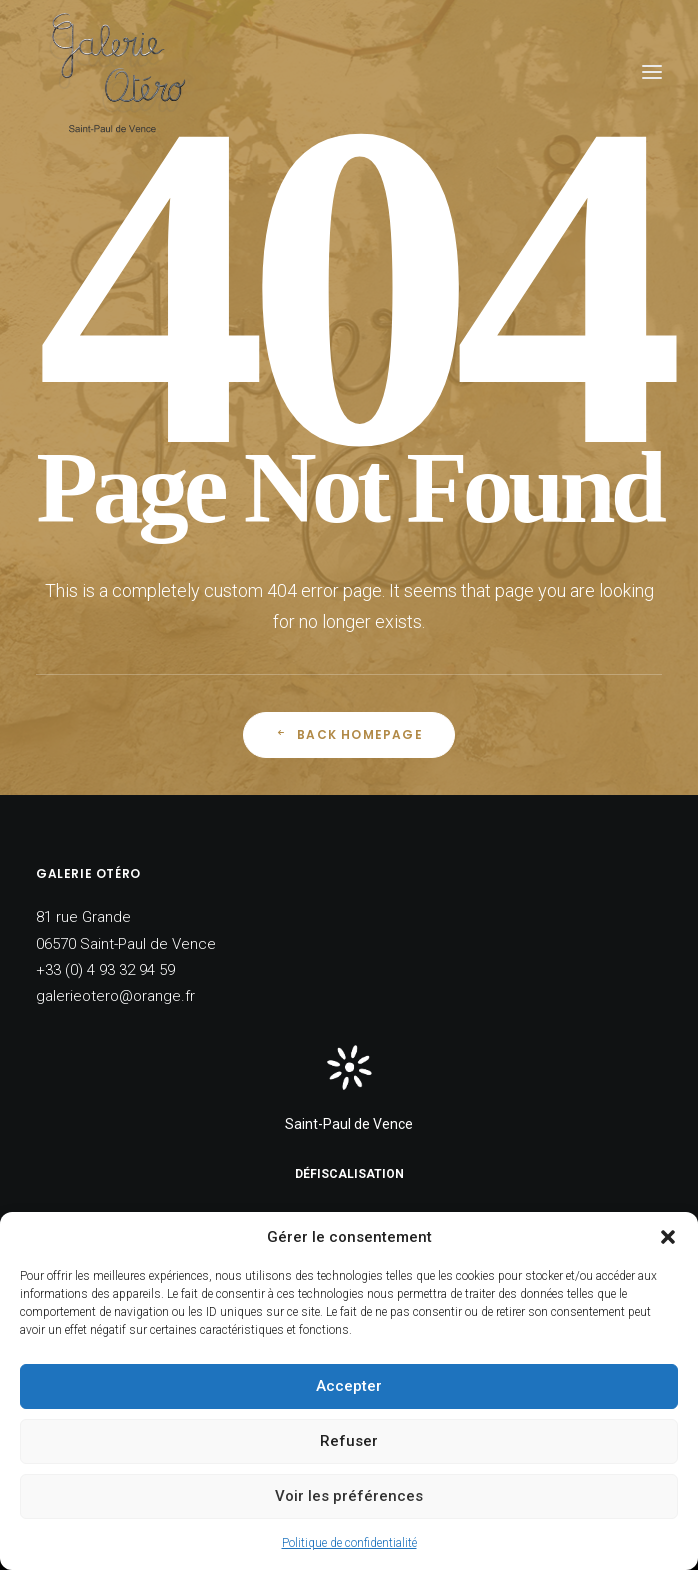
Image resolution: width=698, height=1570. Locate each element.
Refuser (349, 1441)
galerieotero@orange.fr (115, 996)
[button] (668, 1237)
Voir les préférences (349, 1496)
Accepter (349, 1386)
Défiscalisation (349, 1174)
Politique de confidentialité (349, 1543)
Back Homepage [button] (349, 734)
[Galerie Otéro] (116, 71)
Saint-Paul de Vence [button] (349, 1124)
